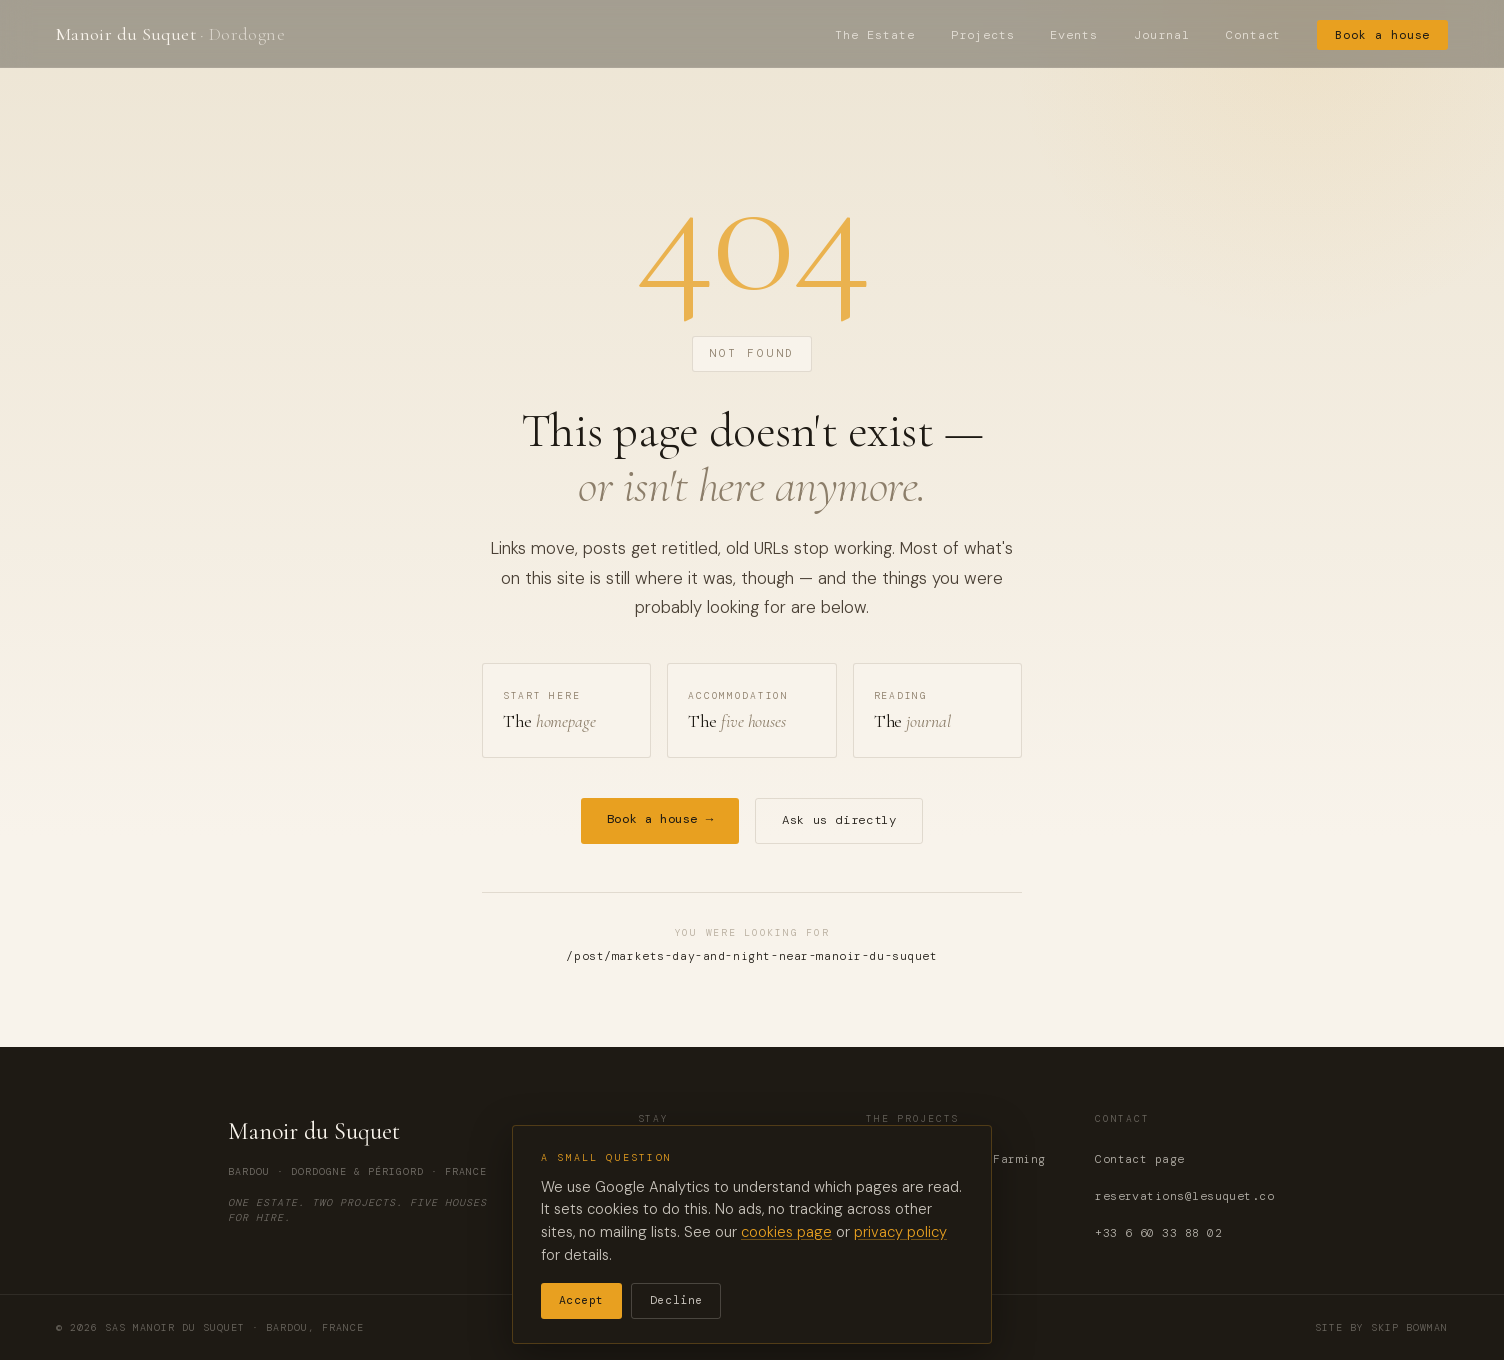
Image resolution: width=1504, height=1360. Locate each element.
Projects (983, 35)
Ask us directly (839, 820)
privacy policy (900, 1232)
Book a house (1382, 35)
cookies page (786, 1232)
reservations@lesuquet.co (1184, 1196)
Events (1074, 35)
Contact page (1140, 1159)
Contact (1254, 35)
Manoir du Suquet (170, 34)
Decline (676, 1300)
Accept (581, 1300)
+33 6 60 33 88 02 (1158, 1233)
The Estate (874, 35)
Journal (1162, 35)
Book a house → (660, 819)
